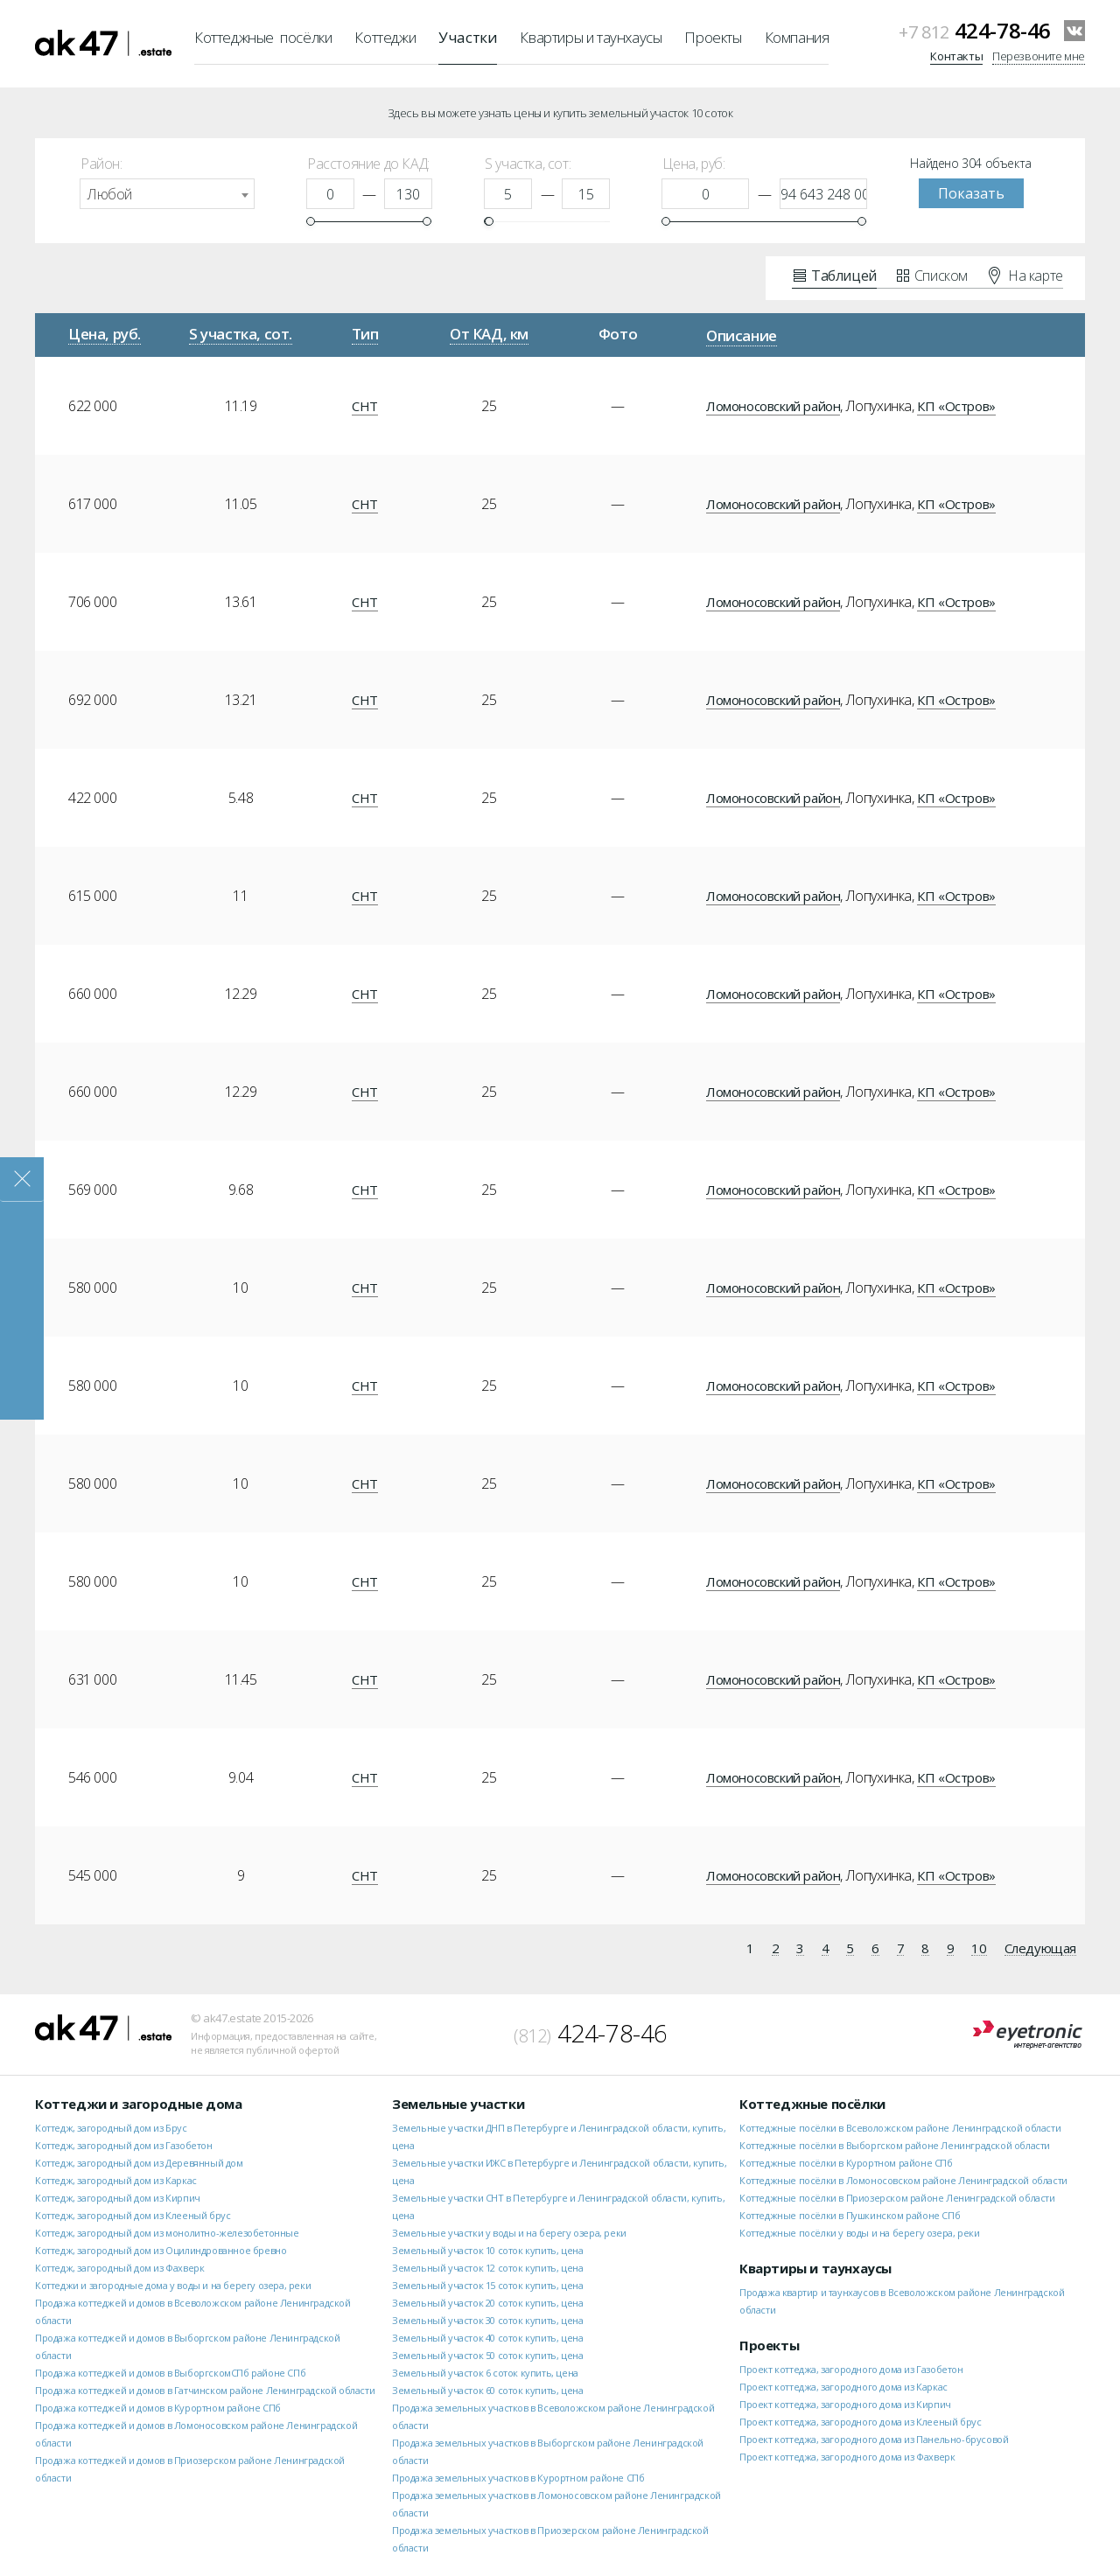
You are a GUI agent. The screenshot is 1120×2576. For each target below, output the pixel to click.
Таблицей (835, 274)
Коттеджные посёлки (263, 37)
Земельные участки (458, 2103)
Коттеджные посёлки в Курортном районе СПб (846, 2162)
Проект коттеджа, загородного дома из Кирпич (845, 2404)
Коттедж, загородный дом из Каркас (116, 2180)
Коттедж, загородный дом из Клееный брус (132, 2215)
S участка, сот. (240, 334)
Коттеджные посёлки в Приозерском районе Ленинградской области (897, 2197)
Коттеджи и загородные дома (138, 2103)
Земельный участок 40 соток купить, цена (487, 2337)
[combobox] (167, 193)
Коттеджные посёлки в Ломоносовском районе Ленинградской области (903, 2180)
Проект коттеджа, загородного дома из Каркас (843, 2386)
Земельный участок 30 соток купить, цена (487, 2320)
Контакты (956, 56)
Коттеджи (385, 37)
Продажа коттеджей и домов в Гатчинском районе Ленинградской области (204, 2390)
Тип (365, 334)
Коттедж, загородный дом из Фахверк (119, 2267)
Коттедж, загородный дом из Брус (111, 2127)
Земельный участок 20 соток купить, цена (487, 2302)
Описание (741, 335)
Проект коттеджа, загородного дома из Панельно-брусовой (873, 2439)
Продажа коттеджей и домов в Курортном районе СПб (158, 2407)
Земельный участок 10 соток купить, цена (487, 2250)
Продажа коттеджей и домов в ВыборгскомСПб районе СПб (170, 2372)
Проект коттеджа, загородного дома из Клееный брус (860, 2421)
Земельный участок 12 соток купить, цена (487, 2267)
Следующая (1040, 1949)
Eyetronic (1027, 2035)
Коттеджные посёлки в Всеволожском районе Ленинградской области (899, 2127)
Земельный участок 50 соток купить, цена (487, 2355)
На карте (1026, 274)
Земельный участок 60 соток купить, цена (487, 2390)
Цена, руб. (104, 334)
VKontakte (1074, 30)
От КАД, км (489, 334)
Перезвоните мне (1038, 56)
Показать (971, 193)
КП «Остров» (956, 406)
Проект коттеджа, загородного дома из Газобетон (851, 2369)
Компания (797, 37)
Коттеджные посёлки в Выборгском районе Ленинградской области (894, 2145)
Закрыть (22, 1179)
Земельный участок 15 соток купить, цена (487, 2285)
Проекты (712, 37)
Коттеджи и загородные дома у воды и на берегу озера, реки (173, 2285)
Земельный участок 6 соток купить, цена (485, 2372)
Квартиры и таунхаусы (591, 37)
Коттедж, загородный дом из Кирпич (117, 2197)
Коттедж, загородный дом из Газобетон (124, 2145)
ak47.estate (103, 2027)
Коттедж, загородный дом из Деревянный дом (139, 2162)
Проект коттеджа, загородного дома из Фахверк (847, 2456)
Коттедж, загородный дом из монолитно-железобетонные (167, 2232)
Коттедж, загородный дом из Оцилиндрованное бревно (160, 2250)
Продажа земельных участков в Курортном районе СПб (518, 2477)
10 (978, 1949)
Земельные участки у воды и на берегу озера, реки (509, 2232)
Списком (932, 274)
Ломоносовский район (773, 406)
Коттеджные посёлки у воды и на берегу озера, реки (859, 2232)
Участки (467, 37)
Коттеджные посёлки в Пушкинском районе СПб (849, 2215)
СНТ (365, 406)
